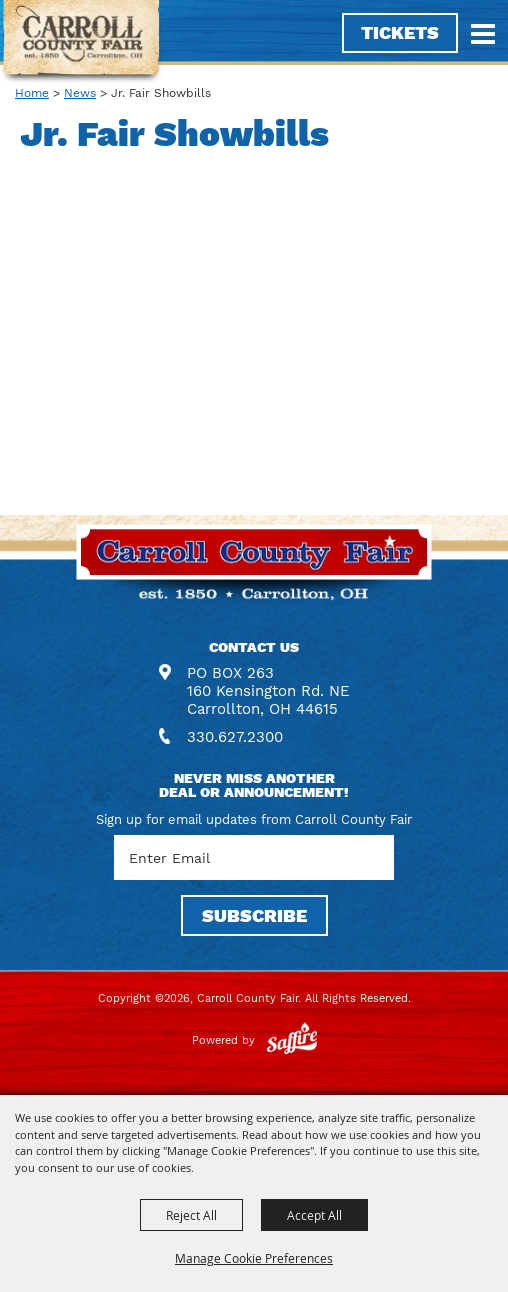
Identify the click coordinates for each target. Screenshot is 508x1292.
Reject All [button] (191, 1215)
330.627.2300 (235, 737)
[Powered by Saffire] (292, 1040)
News (80, 93)
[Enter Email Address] (254, 857)
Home (32, 93)
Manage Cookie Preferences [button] (254, 1258)
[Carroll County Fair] (81, 42)
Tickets (400, 32)
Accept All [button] (314, 1215)
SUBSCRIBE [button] (254, 915)
